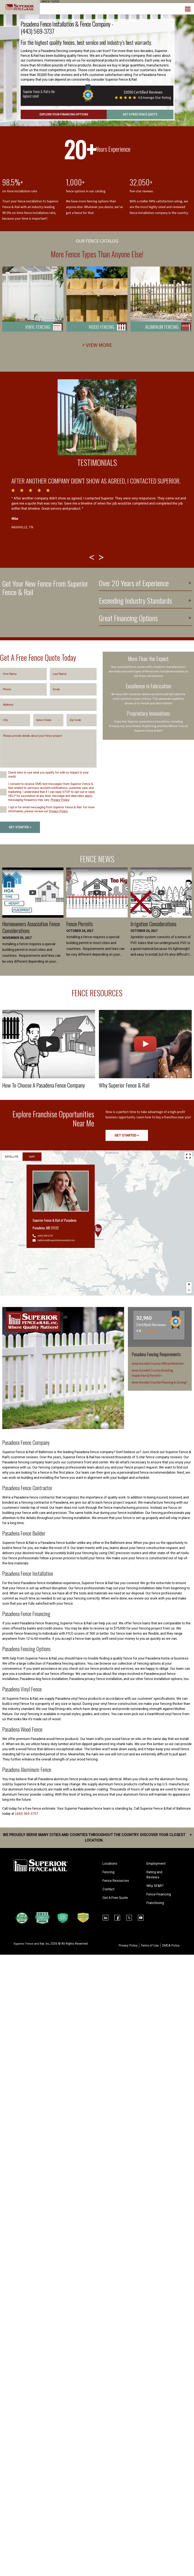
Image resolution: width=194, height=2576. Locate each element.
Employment (156, 1865)
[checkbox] (3, 774)
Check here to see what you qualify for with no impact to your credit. (48, 774)
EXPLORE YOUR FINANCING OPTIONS (57, 114)
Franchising (155, 1904)
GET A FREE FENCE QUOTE (136, 114)
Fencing (109, 1873)
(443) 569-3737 (37, 31)
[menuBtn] (188, 8)
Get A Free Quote (115, 1899)
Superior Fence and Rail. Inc (32, 1945)
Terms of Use (150, 1946)
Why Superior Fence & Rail (125, 1085)
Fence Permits (79, 924)
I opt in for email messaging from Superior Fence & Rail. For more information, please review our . (51, 809)
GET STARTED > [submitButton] (20, 827)
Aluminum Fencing (161, 326)
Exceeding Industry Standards (145, 601)
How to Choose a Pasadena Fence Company (44, 1085)
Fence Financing (159, 1895)
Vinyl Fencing (37, 326)
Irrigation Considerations (153, 924)
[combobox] (48, 720)
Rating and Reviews (154, 1875)
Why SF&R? (155, 1887)
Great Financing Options (145, 618)
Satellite (12, 1157)
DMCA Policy (171, 1946)
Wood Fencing (101, 326)
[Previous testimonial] (92, 557)
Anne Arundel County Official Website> (158, 1364)
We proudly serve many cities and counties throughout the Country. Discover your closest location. (100, 1838)
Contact (109, 1890)
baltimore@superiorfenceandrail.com (55, 1238)
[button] (97, 1228)
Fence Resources (116, 1882)
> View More (97, 345)
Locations (110, 1865)
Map (32, 1157)
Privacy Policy (60, 800)
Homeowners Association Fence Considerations (31, 927)
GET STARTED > (127, 1136)
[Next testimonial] (102, 557)
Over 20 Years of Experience (145, 583)
